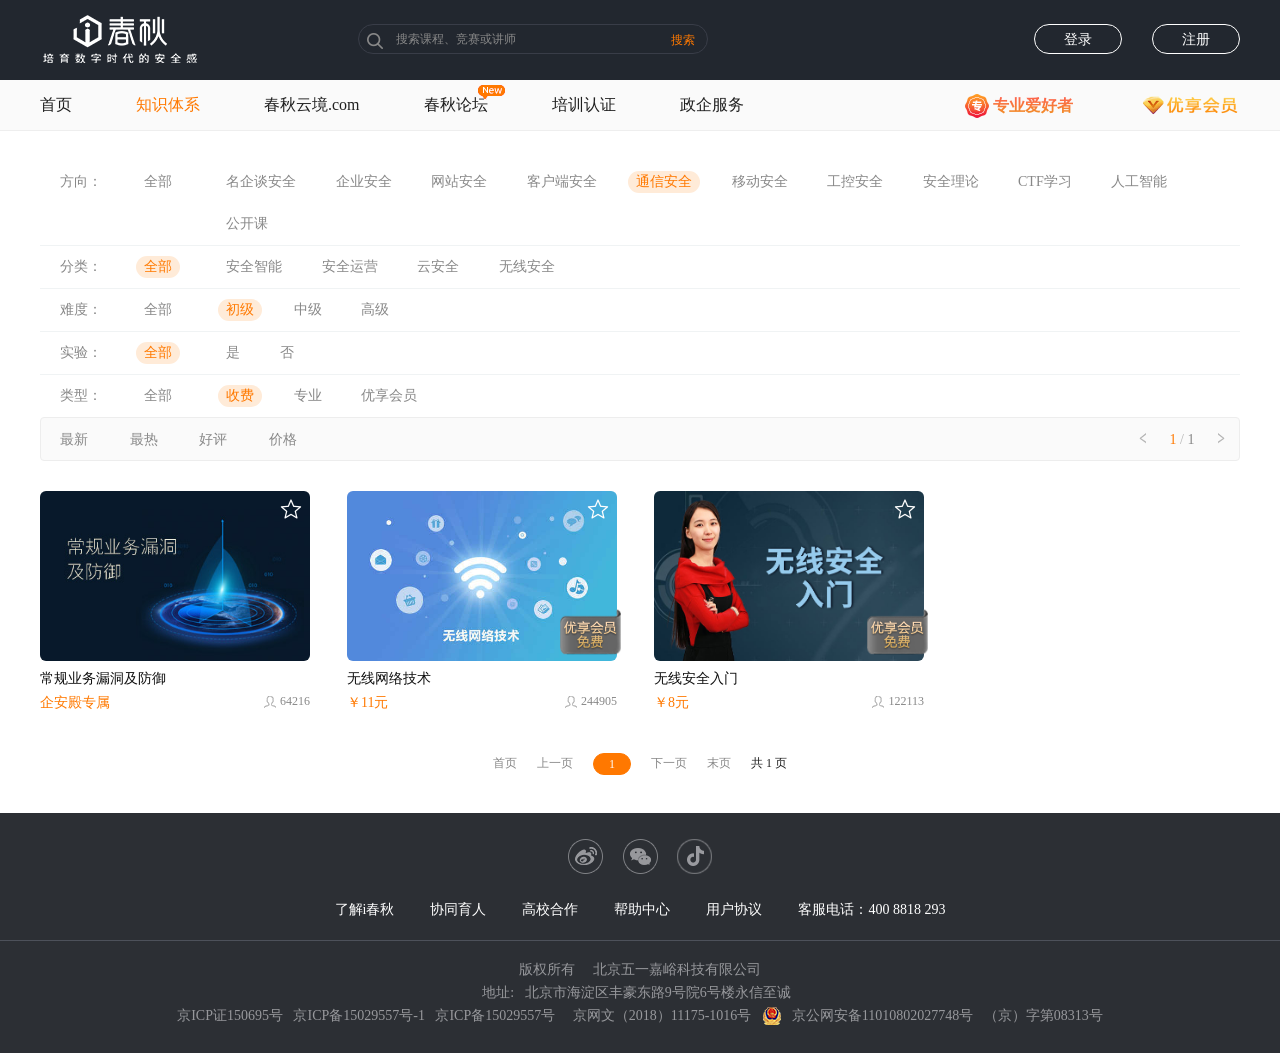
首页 (56, 104)
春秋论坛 (456, 104)
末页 (719, 763)
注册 (1196, 39)
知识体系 (168, 104)
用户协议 (734, 909)
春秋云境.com (312, 104)
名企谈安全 (261, 181)
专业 (308, 395)
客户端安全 (562, 181)
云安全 (438, 266)
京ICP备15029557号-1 (358, 1015)
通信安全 (664, 181)
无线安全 (527, 266)
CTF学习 (1045, 181)
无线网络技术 (389, 678)
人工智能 (1139, 181)
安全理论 (951, 181)
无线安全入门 (696, 678)
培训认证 (584, 104)
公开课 (247, 223)
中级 (308, 309)
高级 (375, 309)
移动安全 (760, 181)
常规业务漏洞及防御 (103, 678)
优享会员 (389, 395)
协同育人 (458, 909)
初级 (240, 309)
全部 (158, 181)
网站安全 (459, 181)
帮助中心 (642, 909)
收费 (240, 395)
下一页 (669, 763)
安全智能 (254, 266)
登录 (1078, 39)
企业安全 (364, 181)
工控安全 (855, 181)
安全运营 (350, 266)
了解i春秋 (365, 909)
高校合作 (550, 909)
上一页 (555, 763)
